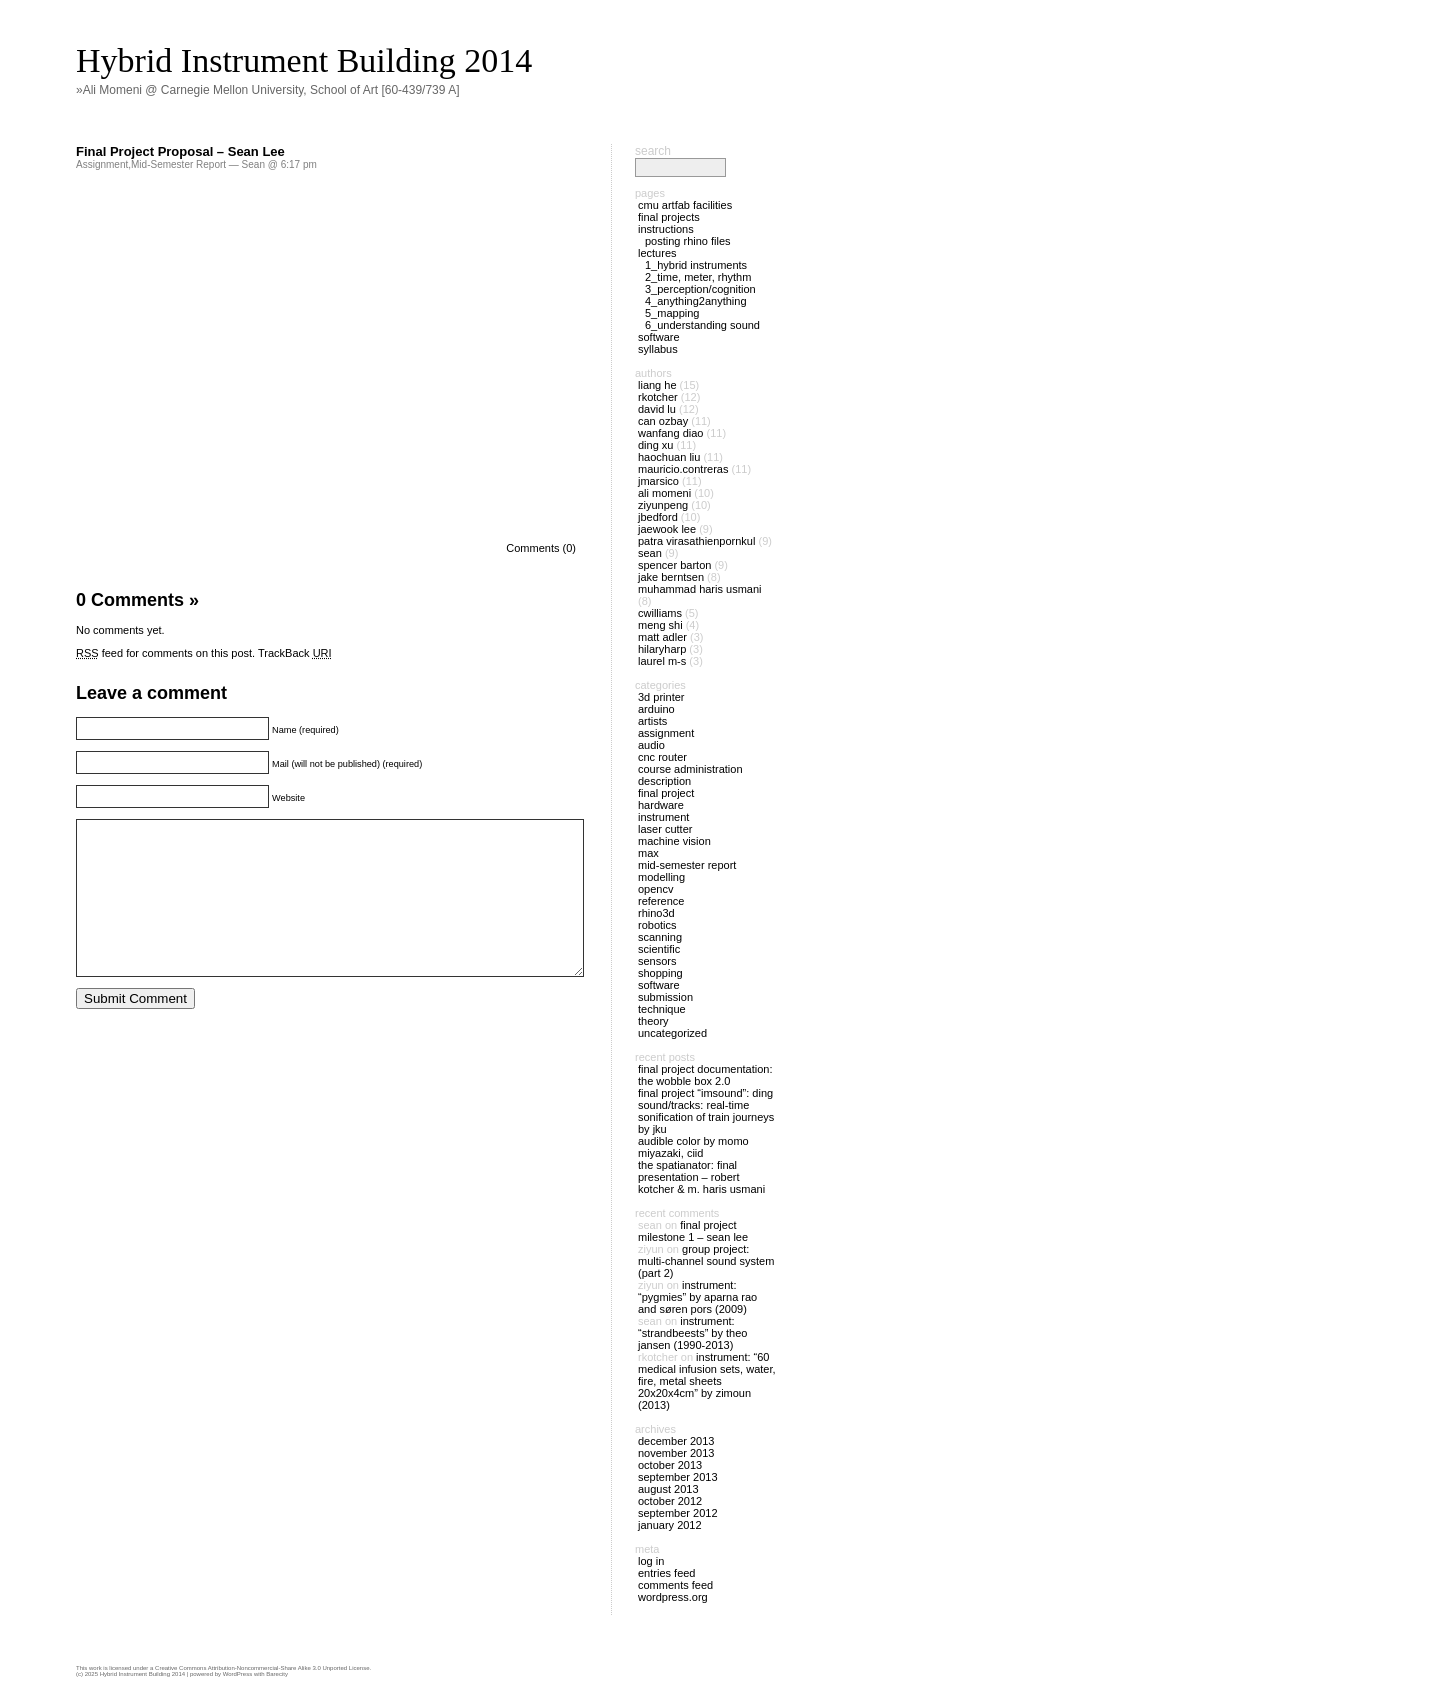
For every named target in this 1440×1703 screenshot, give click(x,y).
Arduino (656, 709)
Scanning (660, 937)
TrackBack (295, 653)
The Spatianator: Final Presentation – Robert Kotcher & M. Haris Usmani (701, 1177)
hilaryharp (662, 649)
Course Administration (690, 769)
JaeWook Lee (667, 529)
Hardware (661, 805)
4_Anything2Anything (696, 301)
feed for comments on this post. (165, 653)
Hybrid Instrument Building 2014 (304, 60)
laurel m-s (662, 661)
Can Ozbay (663, 421)
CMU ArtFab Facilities (685, 205)
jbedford (658, 517)
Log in (651, 1561)
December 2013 (676, 1441)
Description (664, 781)
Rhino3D (656, 913)
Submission (665, 997)
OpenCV (655, 889)
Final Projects (669, 217)
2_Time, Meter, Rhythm (698, 277)
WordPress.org (673, 1597)
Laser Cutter (665, 829)
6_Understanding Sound (702, 325)
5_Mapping (672, 313)
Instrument (663, 817)
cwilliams (660, 613)
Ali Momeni (664, 493)
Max (648, 853)
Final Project (666, 793)
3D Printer (661, 697)
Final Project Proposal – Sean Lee (180, 151)
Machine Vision (674, 841)
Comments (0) (541, 548)
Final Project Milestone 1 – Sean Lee (693, 1231)
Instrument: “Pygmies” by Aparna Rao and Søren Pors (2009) (697, 1297)
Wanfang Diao (670, 433)
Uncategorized (672, 1033)
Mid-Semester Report (178, 164)
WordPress (238, 1674)
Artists (652, 721)
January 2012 (670, 1525)
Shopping (660, 973)
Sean (650, 553)
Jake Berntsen (671, 577)
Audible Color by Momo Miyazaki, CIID (693, 1147)
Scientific (659, 949)
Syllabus (658, 349)
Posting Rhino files (688, 241)
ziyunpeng (663, 505)
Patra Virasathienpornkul (696, 541)
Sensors (657, 961)
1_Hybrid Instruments (696, 265)
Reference (661, 901)
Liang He (657, 385)
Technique (662, 1009)
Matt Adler (662, 637)
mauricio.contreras (683, 469)
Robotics (657, 925)
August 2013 (668, 1489)
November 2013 (676, 1453)
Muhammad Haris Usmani (700, 589)
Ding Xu (655, 445)
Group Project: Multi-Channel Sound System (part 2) (706, 1261)
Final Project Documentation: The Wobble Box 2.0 (705, 1075)
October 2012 (670, 1501)
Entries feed (666, 1573)
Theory (653, 1021)
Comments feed (675, 1585)
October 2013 (670, 1465)
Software (659, 337)
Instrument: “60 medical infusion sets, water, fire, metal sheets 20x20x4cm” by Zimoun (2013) (707, 1381)
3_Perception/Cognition (700, 289)
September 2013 (678, 1477)
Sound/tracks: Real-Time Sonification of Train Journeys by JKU (706, 1117)
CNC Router (662, 757)
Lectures (657, 253)
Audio (651, 745)
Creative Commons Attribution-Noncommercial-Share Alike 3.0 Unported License (262, 1668)
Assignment (102, 164)
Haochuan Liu (669, 457)
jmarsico (658, 481)
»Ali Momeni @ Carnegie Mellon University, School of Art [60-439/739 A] (267, 90)
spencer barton (674, 565)
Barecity (277, 1674)
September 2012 (678, 1513)
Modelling (661, 877)
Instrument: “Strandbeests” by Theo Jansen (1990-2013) (692, 1333)
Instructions (666, 229)
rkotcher (658, 397)
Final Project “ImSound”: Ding (705, 1093)
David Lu (657, 409)
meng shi (660, 625)
